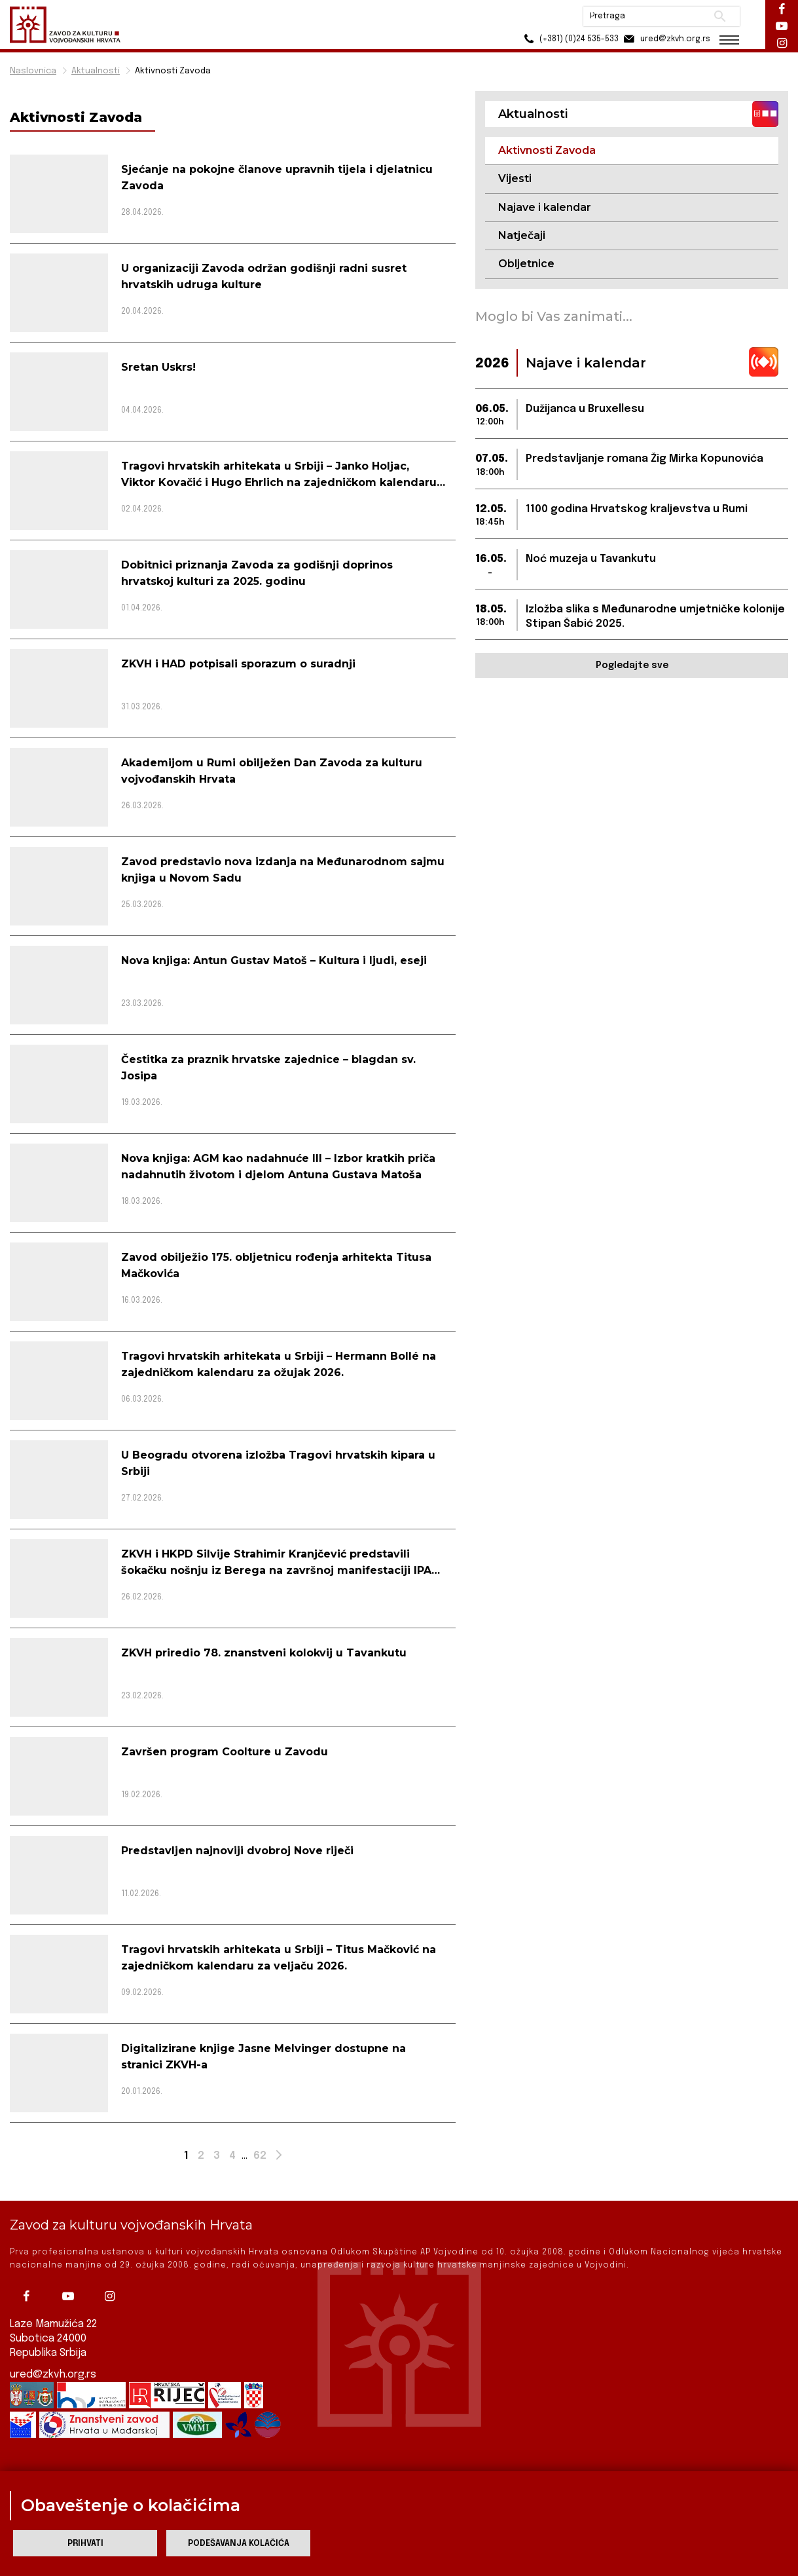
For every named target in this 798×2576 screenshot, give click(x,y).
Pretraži (719, 16)
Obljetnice (526, 263)
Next (280, 2158)
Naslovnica (33, 71)
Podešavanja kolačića (238, 2543)
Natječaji (521, 235)
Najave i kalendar (544, 207)
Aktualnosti (95, 71)
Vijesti (515, 178)
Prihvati (85, 2543)
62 (259, 2155)
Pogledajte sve (632, 665)
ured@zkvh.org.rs (53, 2374)
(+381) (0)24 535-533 (569, 39)
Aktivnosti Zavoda (173, 71)
